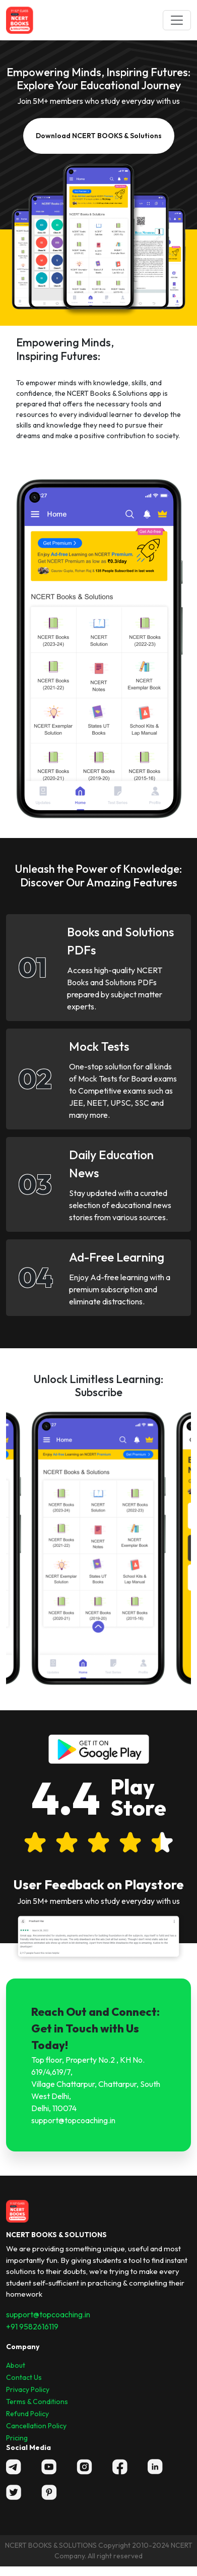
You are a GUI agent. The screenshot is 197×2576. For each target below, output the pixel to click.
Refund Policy (27, 2413)
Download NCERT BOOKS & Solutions (99, 135)
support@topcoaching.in (48, 2314)
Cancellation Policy (36, 2425)
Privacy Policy (27, 2389)
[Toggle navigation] (177, 20)
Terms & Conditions (37, 2401)
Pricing (17, 2437)
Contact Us (24, 2377)
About (15, 2365)
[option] (98, 1548)
